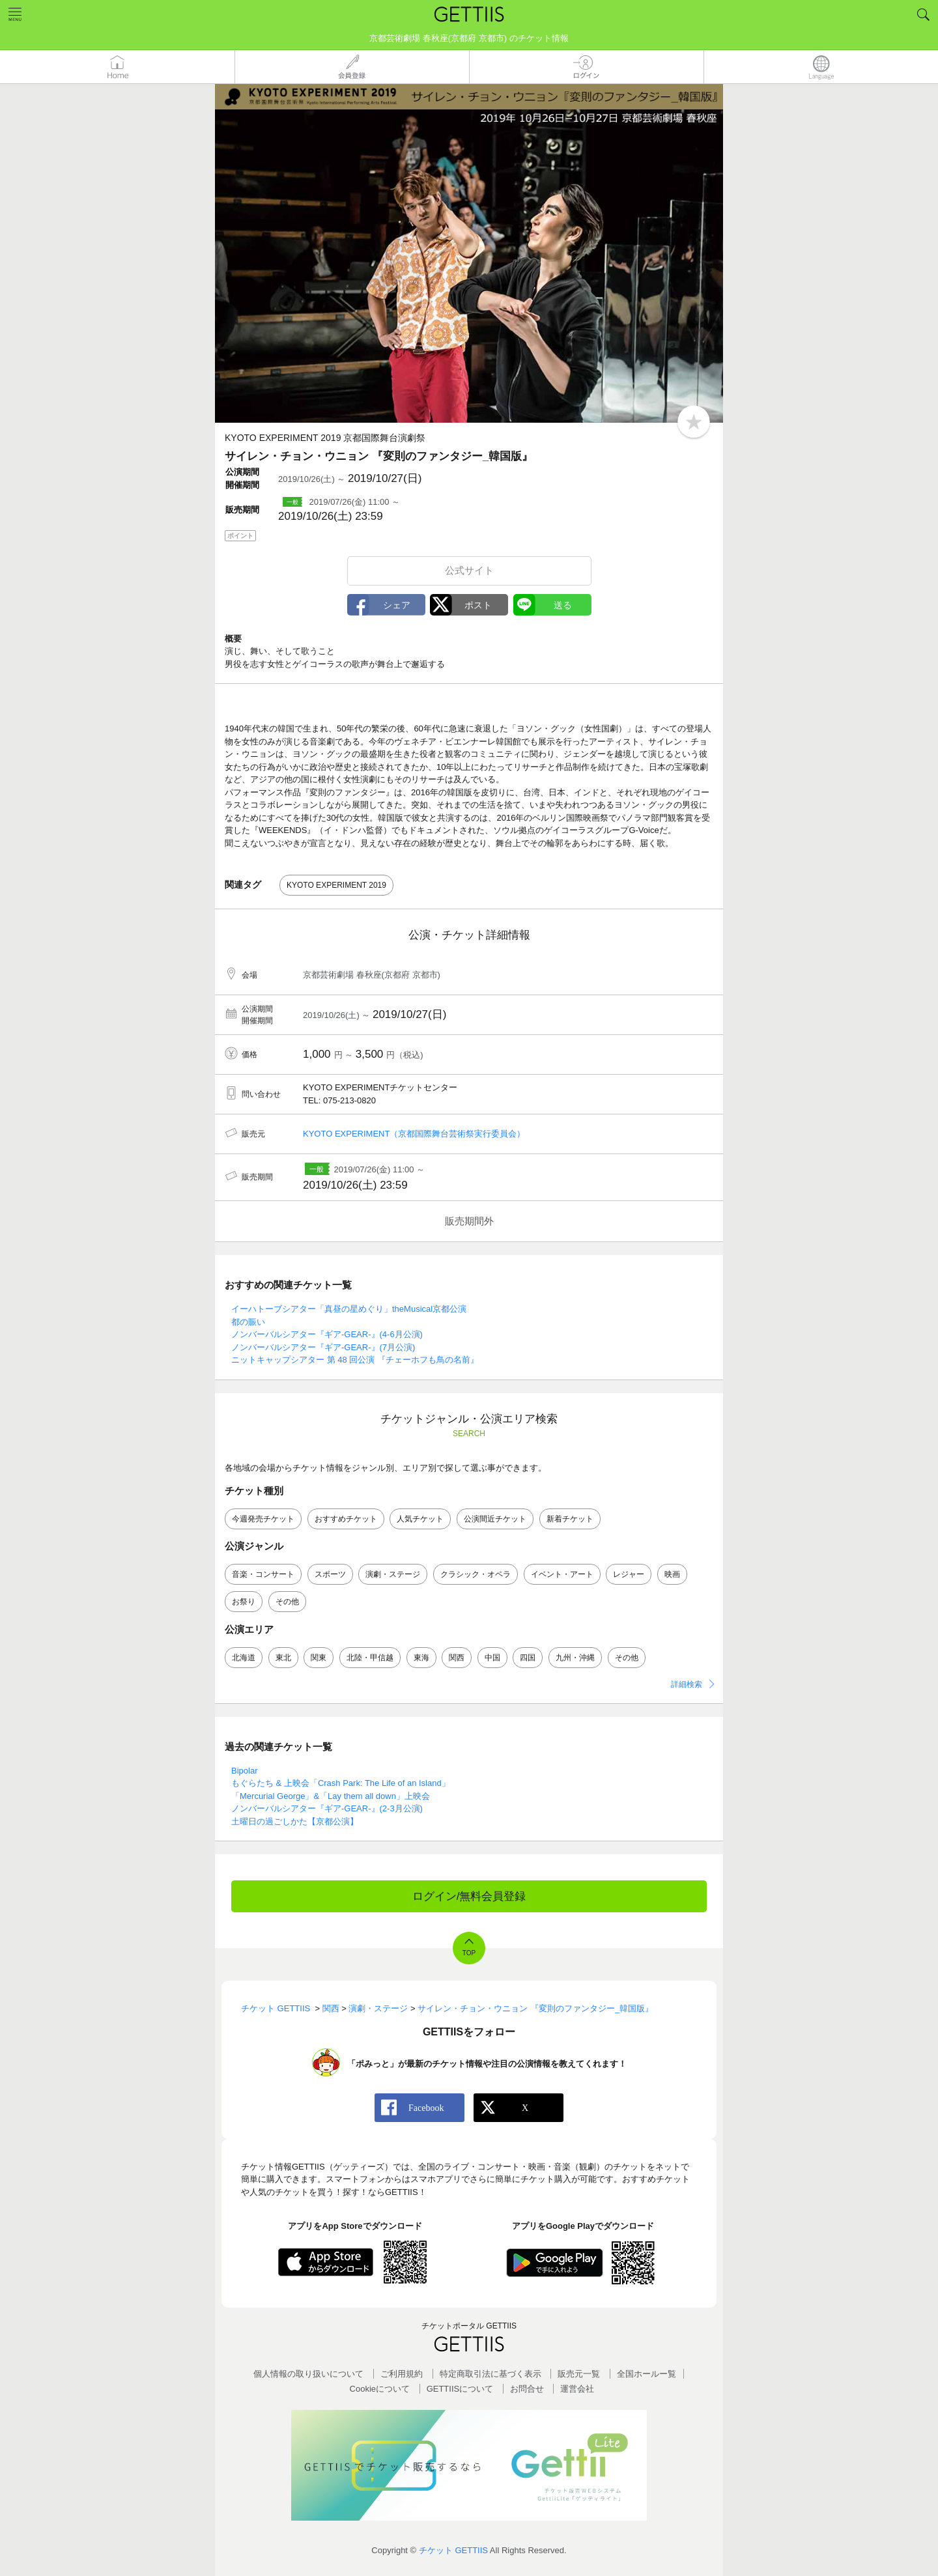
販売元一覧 (579, 2374)
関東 (318, 1657)
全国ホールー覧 (646, 2374)
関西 (456, 1657)
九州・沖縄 (575, 1657)
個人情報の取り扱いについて (308, 2374)
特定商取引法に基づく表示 (490, 2374)
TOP (469, 1953)
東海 (421, 1657)
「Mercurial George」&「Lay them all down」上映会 (330, 1796)
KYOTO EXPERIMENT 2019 (336, 885)
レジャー (628, 1574)
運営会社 (577, 2389)
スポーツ (330, 1574)
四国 (527, 1657)
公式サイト (469, 570)
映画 (672, 1574)
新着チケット (570, 1518)
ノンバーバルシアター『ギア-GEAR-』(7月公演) (323, 1347)
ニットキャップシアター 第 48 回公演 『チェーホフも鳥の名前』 (355, 1360)
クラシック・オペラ (475, 1574)
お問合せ (527, 2389)
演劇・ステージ (392, 1574)
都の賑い (248, 1322)
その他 (287, 1601)
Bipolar (244, 1771)
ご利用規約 (401, 2374)
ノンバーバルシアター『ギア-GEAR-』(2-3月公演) (327, 1808)
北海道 (243, 1657)
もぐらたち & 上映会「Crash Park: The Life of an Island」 (340, 1783)
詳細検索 (686, 1684)
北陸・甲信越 (370, 1657)
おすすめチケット (346, 1518)
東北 (283, 1657)
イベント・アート (562, 1574)
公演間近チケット (495, 1518)
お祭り (243, 1601)
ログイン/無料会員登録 (469, 1896)
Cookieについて (380, 2389)
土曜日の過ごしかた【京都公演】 (294, 1821)
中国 (492, 1657)
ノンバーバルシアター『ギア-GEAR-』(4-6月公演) (327, 1334)
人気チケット (420, 1518)
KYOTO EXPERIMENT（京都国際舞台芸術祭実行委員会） (414, 1134)
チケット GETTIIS (453, 2550)
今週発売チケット (263, 1518)
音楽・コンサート (263, 1574)
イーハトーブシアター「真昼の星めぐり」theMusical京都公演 (348, 1309)
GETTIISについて (460, 2389)
